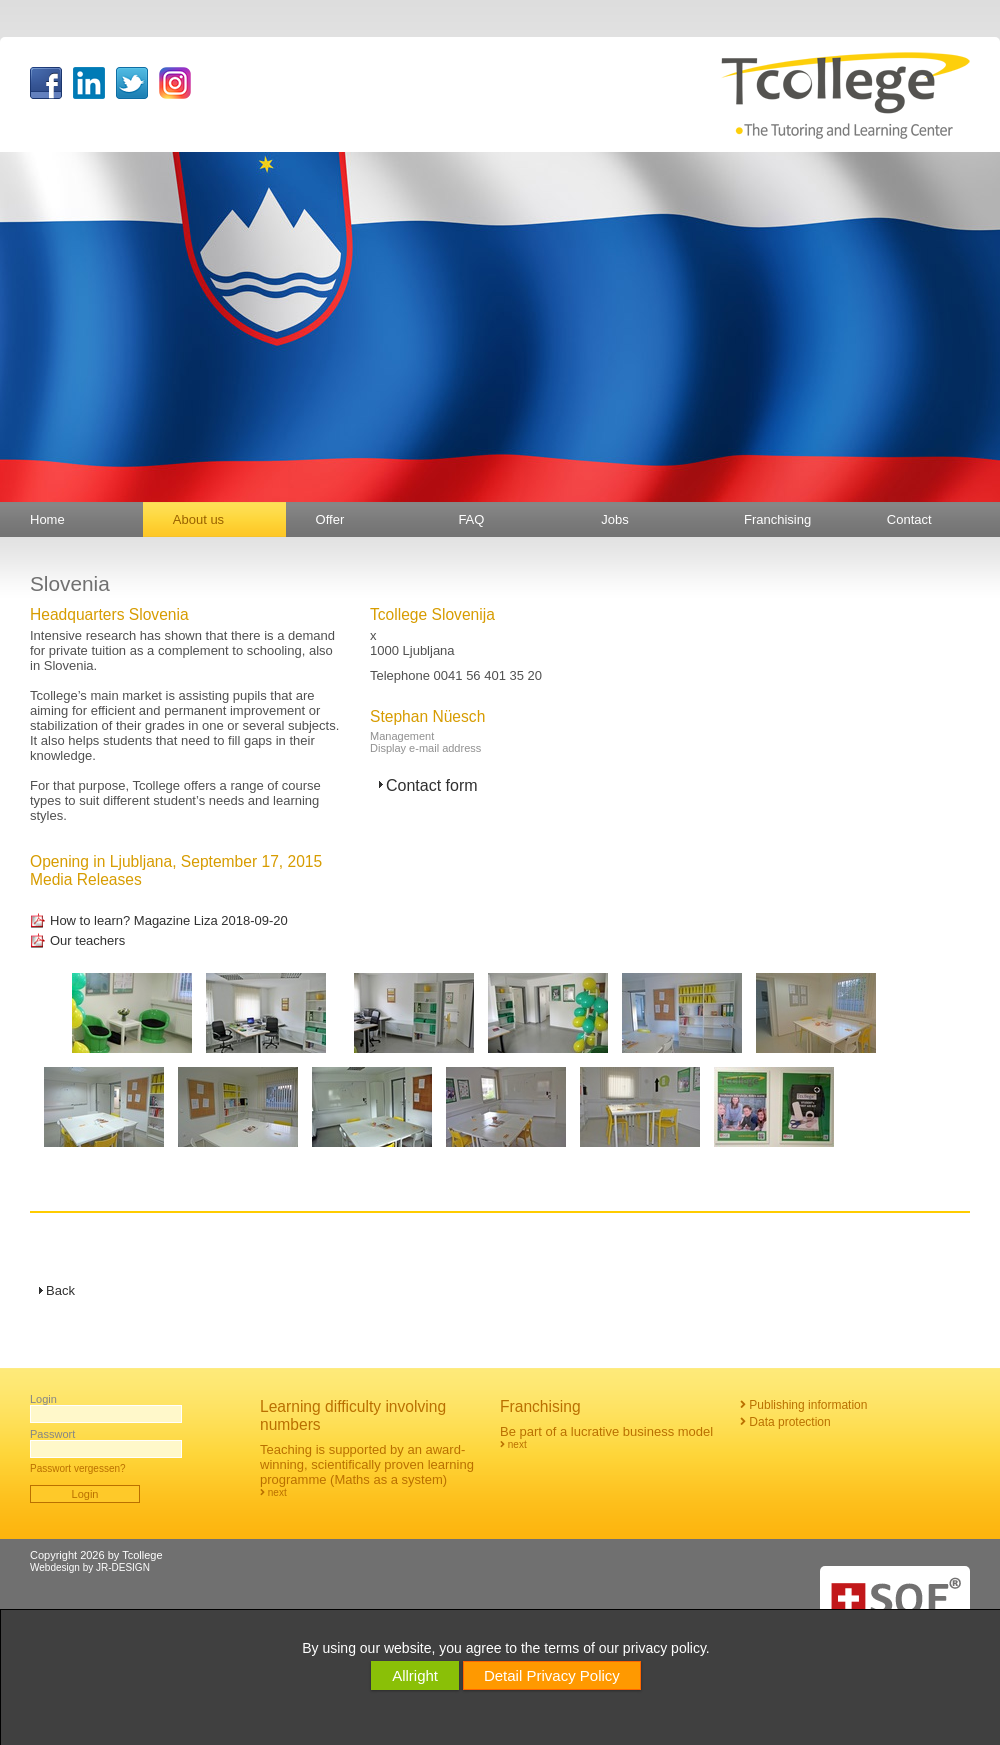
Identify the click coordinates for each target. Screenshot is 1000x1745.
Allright (415, 1675)
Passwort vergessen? (78, 1468)
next (273, 1492)
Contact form (432, 785)
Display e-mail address (425, 748)
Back (60, 1290)
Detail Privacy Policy (552, 1675)
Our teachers (87, 940)
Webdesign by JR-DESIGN (90, 1567)
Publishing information (803, 1405)
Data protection (785, 1422)
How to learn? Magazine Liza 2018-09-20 (169, 920)
